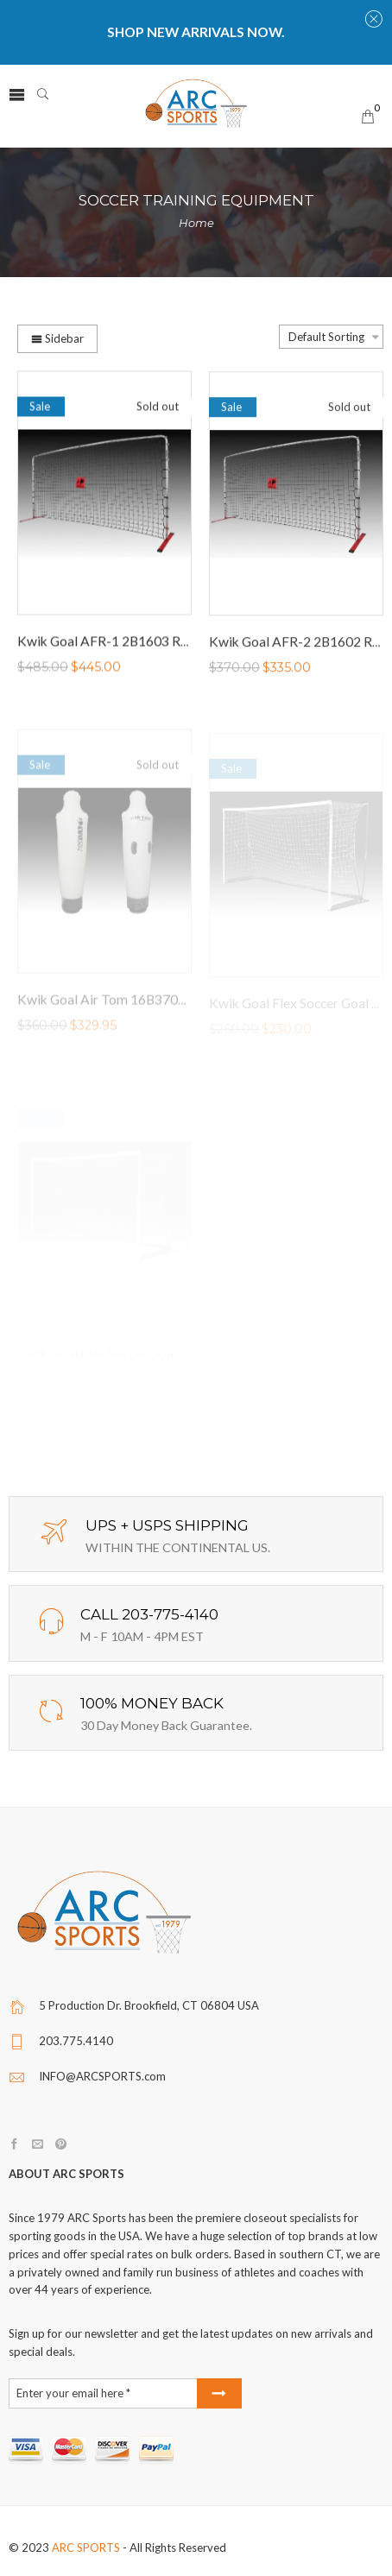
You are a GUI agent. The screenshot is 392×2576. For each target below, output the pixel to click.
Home (196, 223)
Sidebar (57, 338)
